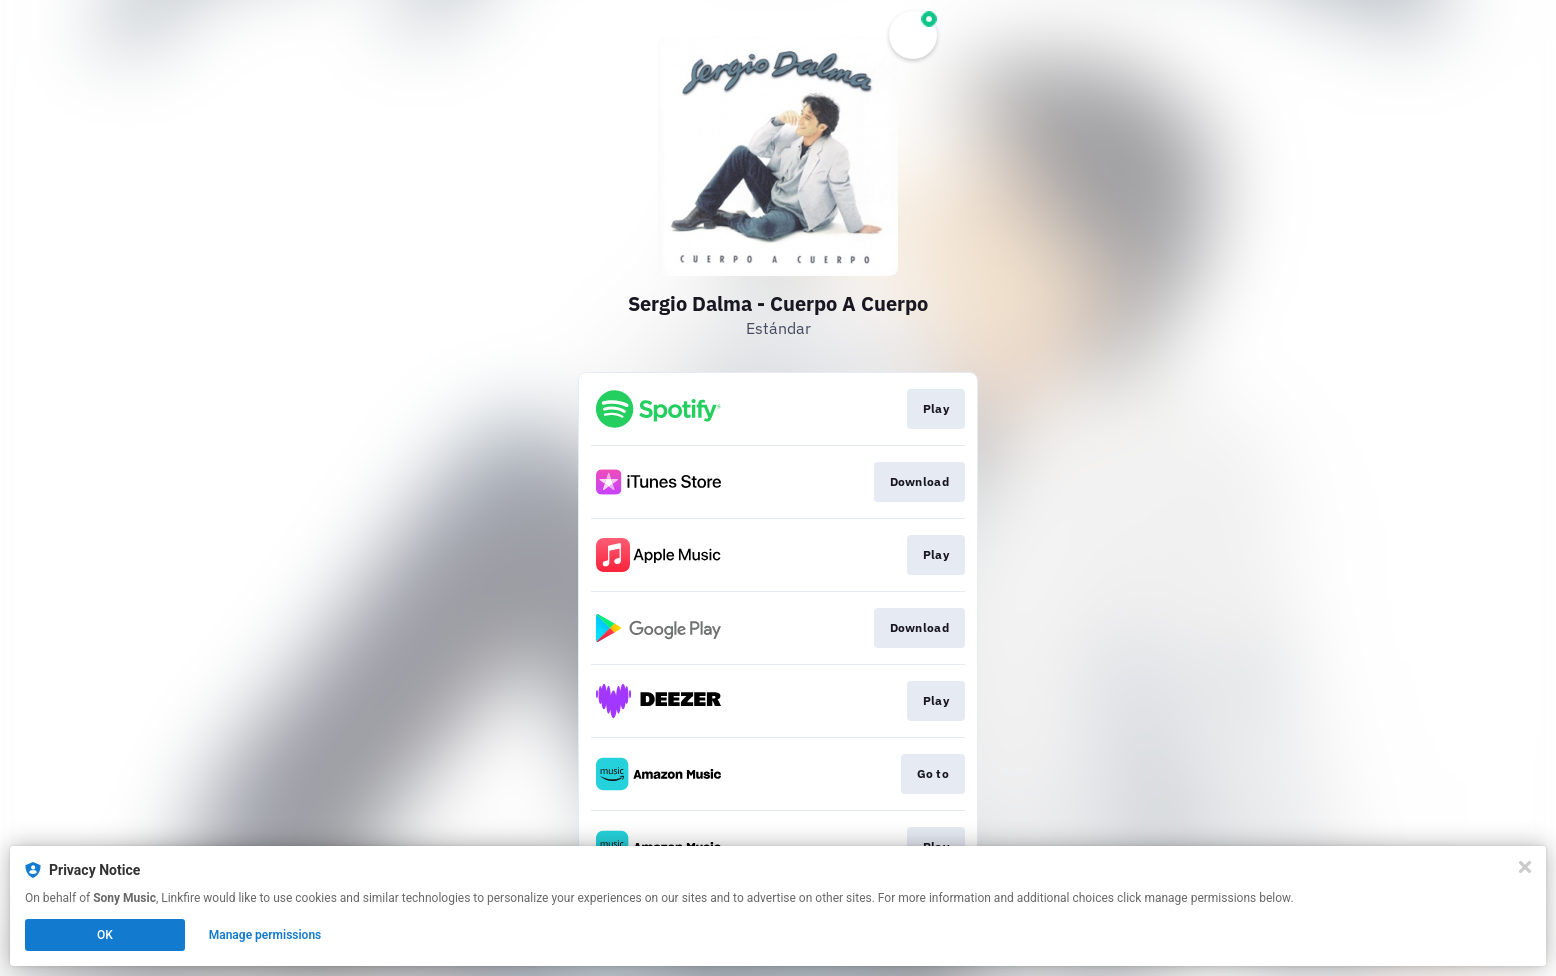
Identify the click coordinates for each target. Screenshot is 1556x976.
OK (105, 935)
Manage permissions (265, 935)
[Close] (1525, 867)
